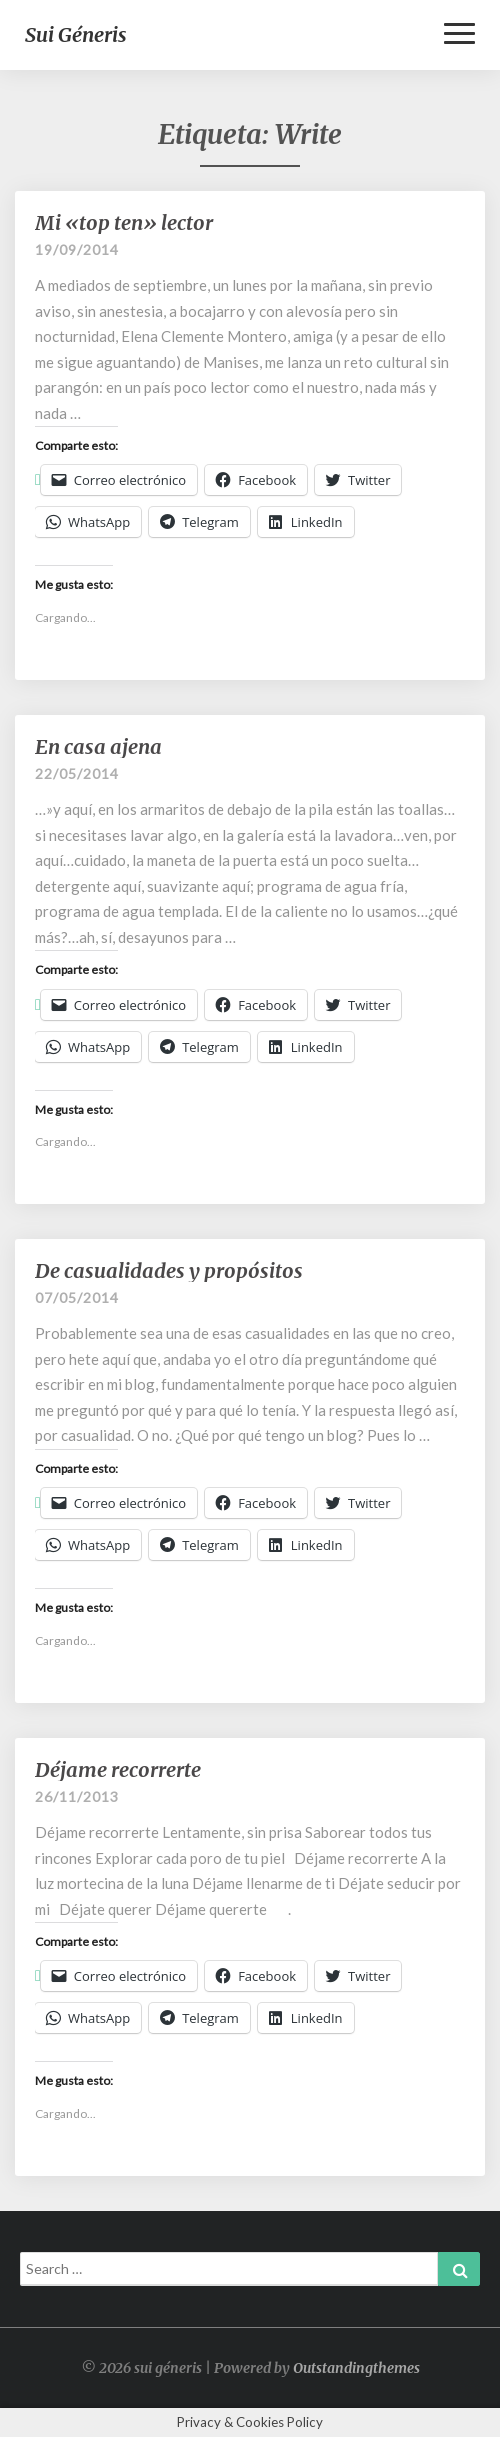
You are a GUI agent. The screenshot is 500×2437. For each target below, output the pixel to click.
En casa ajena (98, 746)
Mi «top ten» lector (124, 222)
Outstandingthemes (356, 2368)
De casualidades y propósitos (169, 1270)
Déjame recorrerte (118, 1769)
